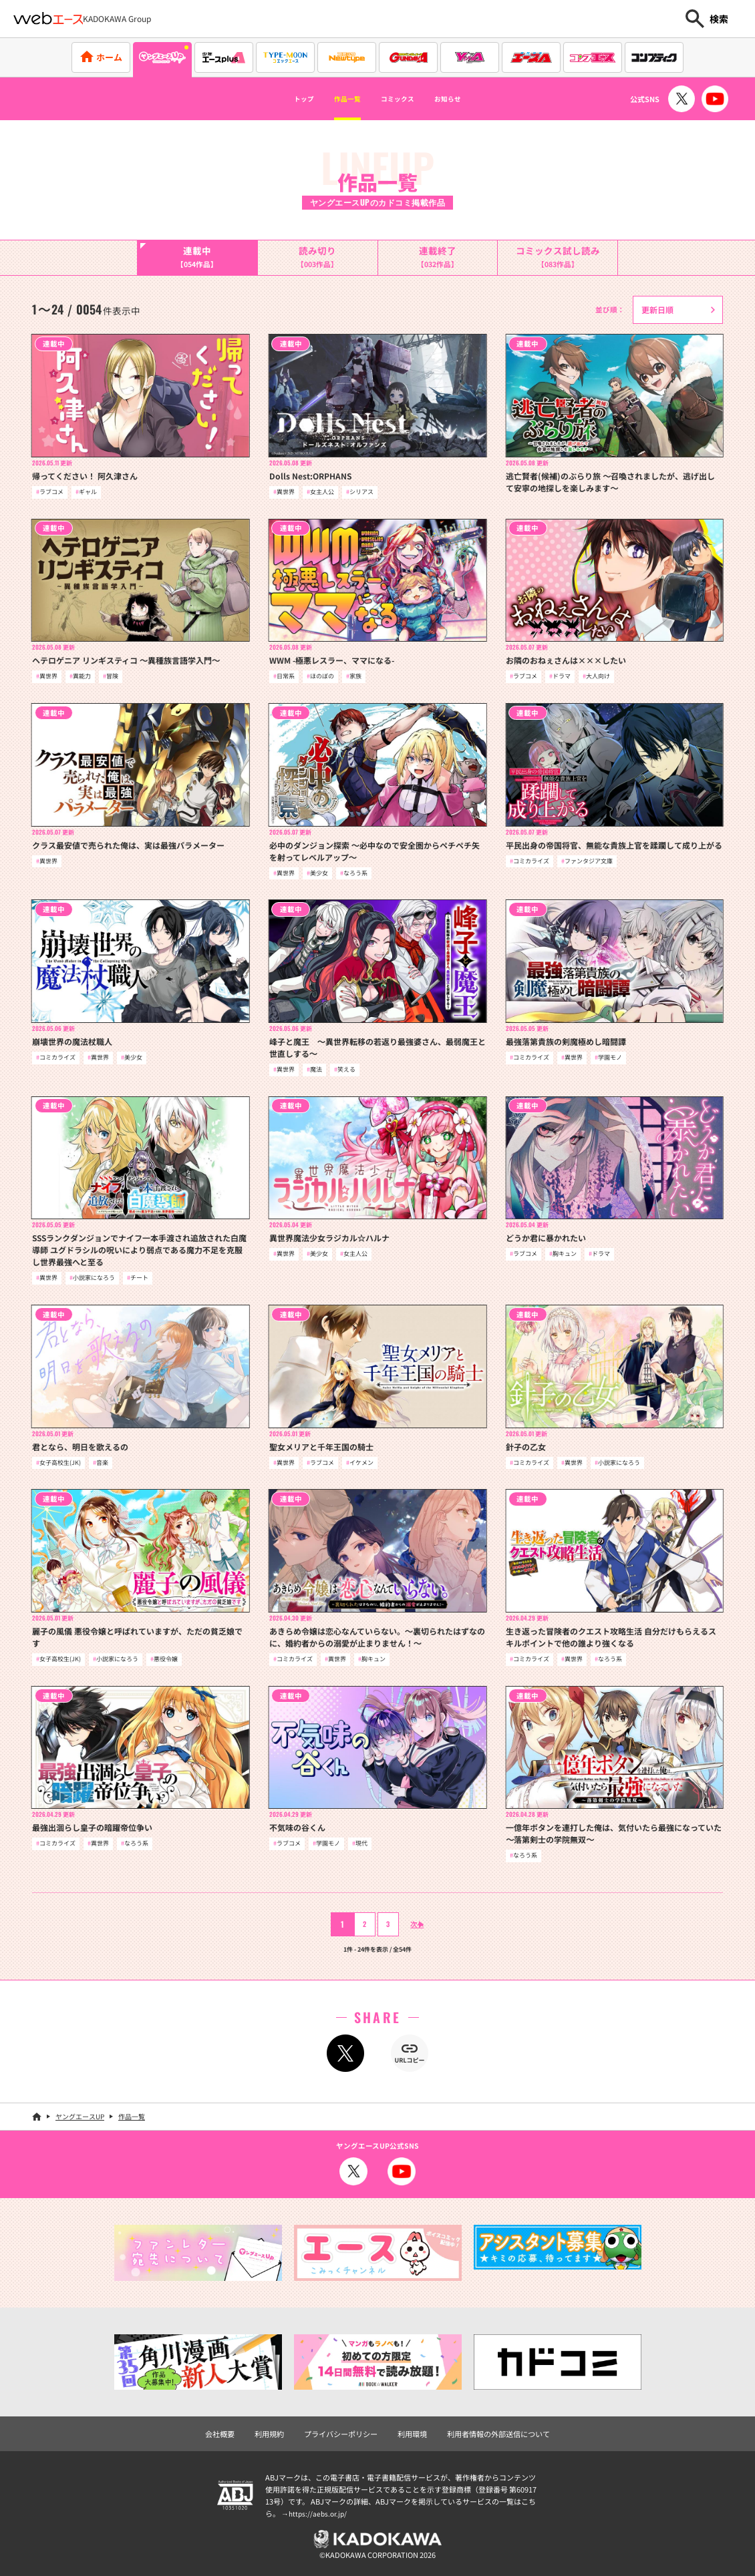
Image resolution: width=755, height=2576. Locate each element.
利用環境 (412, 2434)
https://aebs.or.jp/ (319, 2513)
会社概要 (220, 2434)
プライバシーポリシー (341, 2434)
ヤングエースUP (79, 2116)
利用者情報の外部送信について (498, 2434)
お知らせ (471, 99)
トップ (278, 99)
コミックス (403, 99)
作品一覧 (335, 99)
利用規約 (269, 2434)
